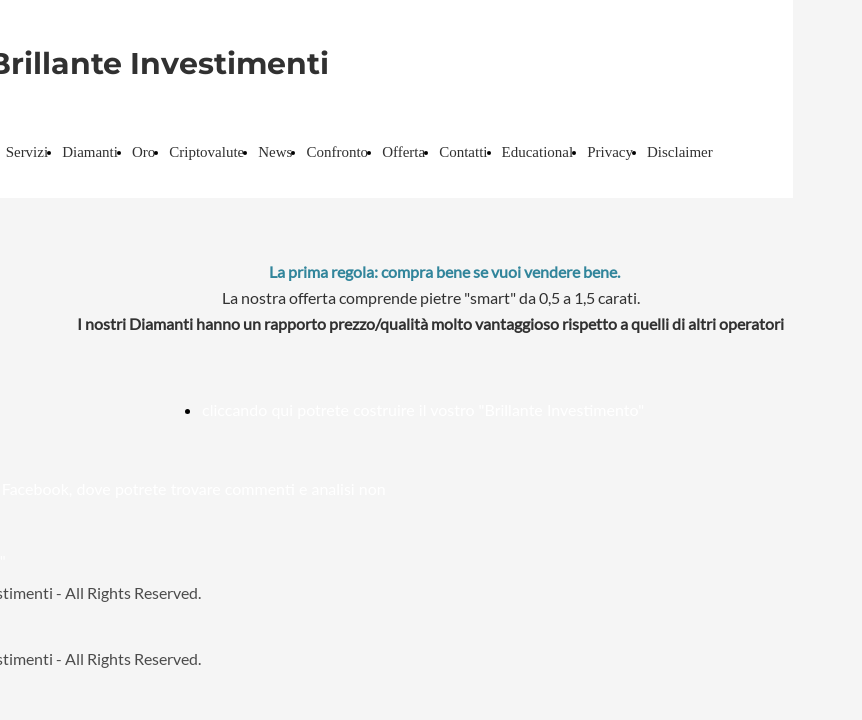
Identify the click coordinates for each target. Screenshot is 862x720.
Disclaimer (680, 152)
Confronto (337, 152)
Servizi (27, 152)
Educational (538, 152)
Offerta (403, 152)
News (275, 152)
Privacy (610, 152)
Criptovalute (206, 152)
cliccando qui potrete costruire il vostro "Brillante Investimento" (423, 409)
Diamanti (90, 152)
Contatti (463, 152)
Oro (143, 152)
